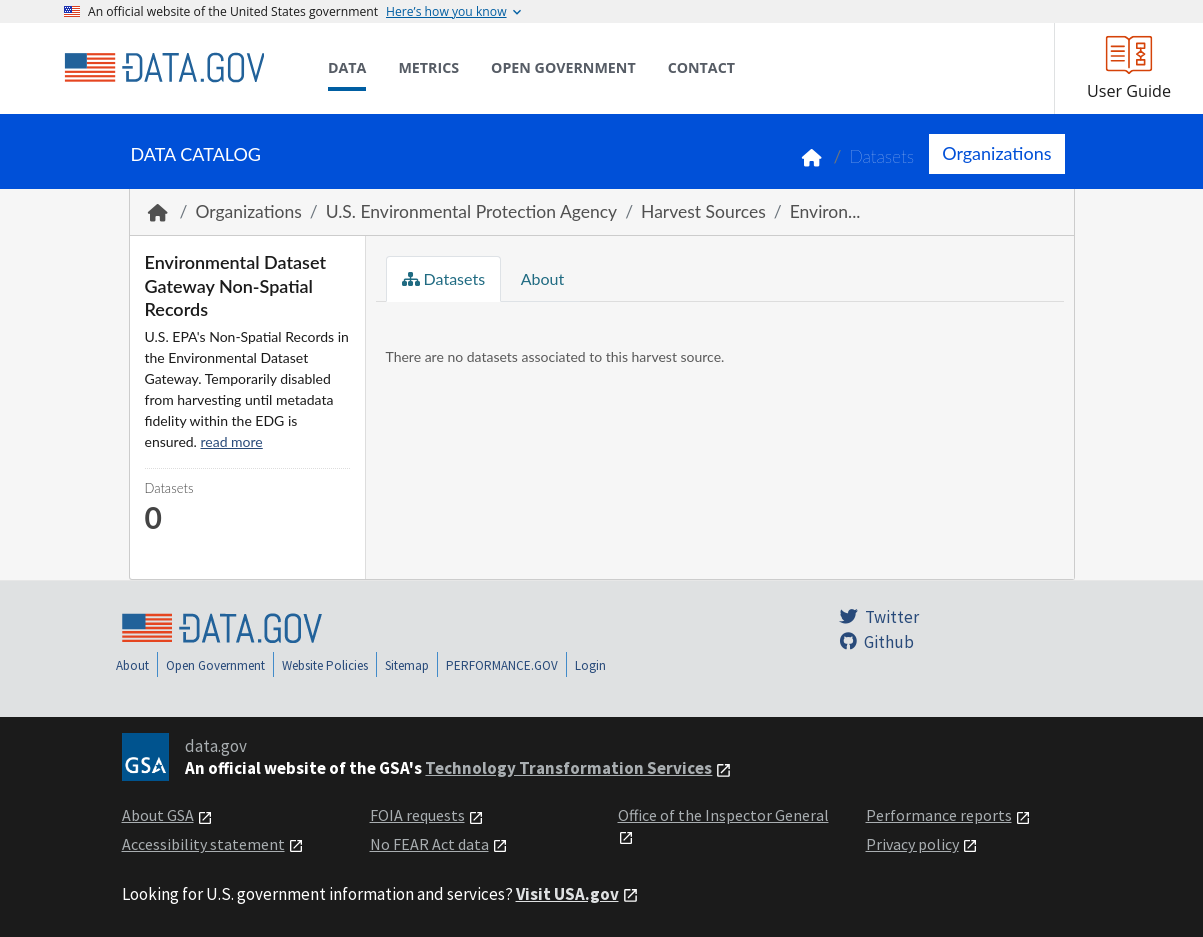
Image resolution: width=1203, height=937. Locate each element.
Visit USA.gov (567, 894)
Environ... (825, 211)
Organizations (996, 153)
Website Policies (325, 665)
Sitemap (407, 665)
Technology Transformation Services (568, 768)
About (540, 278)
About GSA (158, 815)
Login (590, 665)
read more (232, 441)
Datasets (881, 156)
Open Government (215, 665)
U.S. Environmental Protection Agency (471, 211)
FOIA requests (417, 815)
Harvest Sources (703, 211)
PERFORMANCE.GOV (502, 665)
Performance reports (939, 815)
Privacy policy (912, 844)
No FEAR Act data (429, 844)
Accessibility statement (203, 844)
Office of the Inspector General (723, 815)
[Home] (164, 68)
